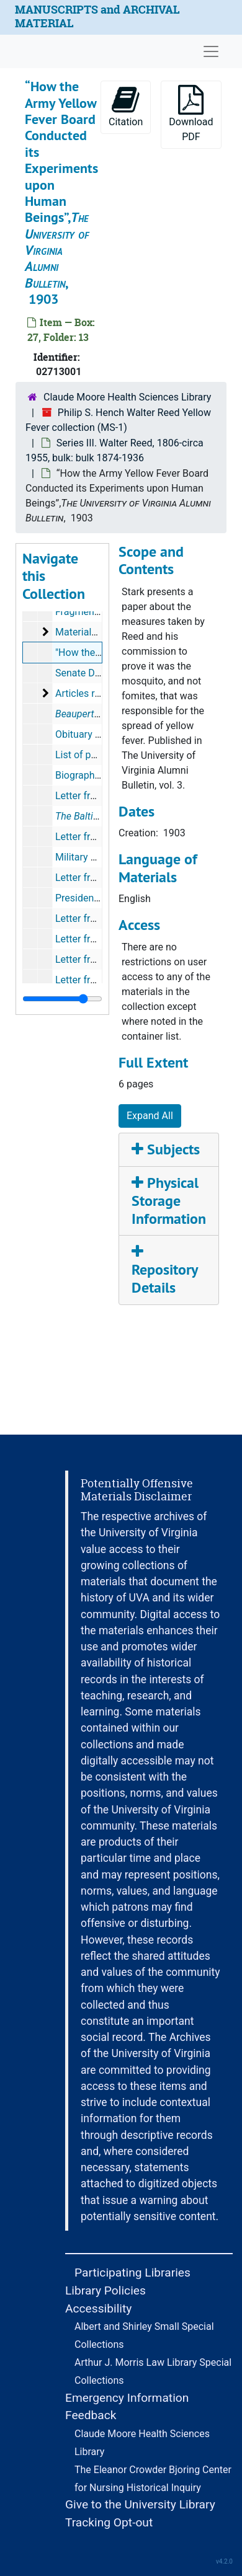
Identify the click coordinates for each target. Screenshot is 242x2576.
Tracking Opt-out (109, 2522)
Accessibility (98, 2308)
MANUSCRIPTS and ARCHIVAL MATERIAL (97, 16)
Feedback (91, 2415)
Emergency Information (127, 2398)
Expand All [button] (150, 1116)
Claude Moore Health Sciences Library (127, 397)
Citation (126, 106)
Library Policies (105, 2290)
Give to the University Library (140, 2504)
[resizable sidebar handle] (62, 999)
